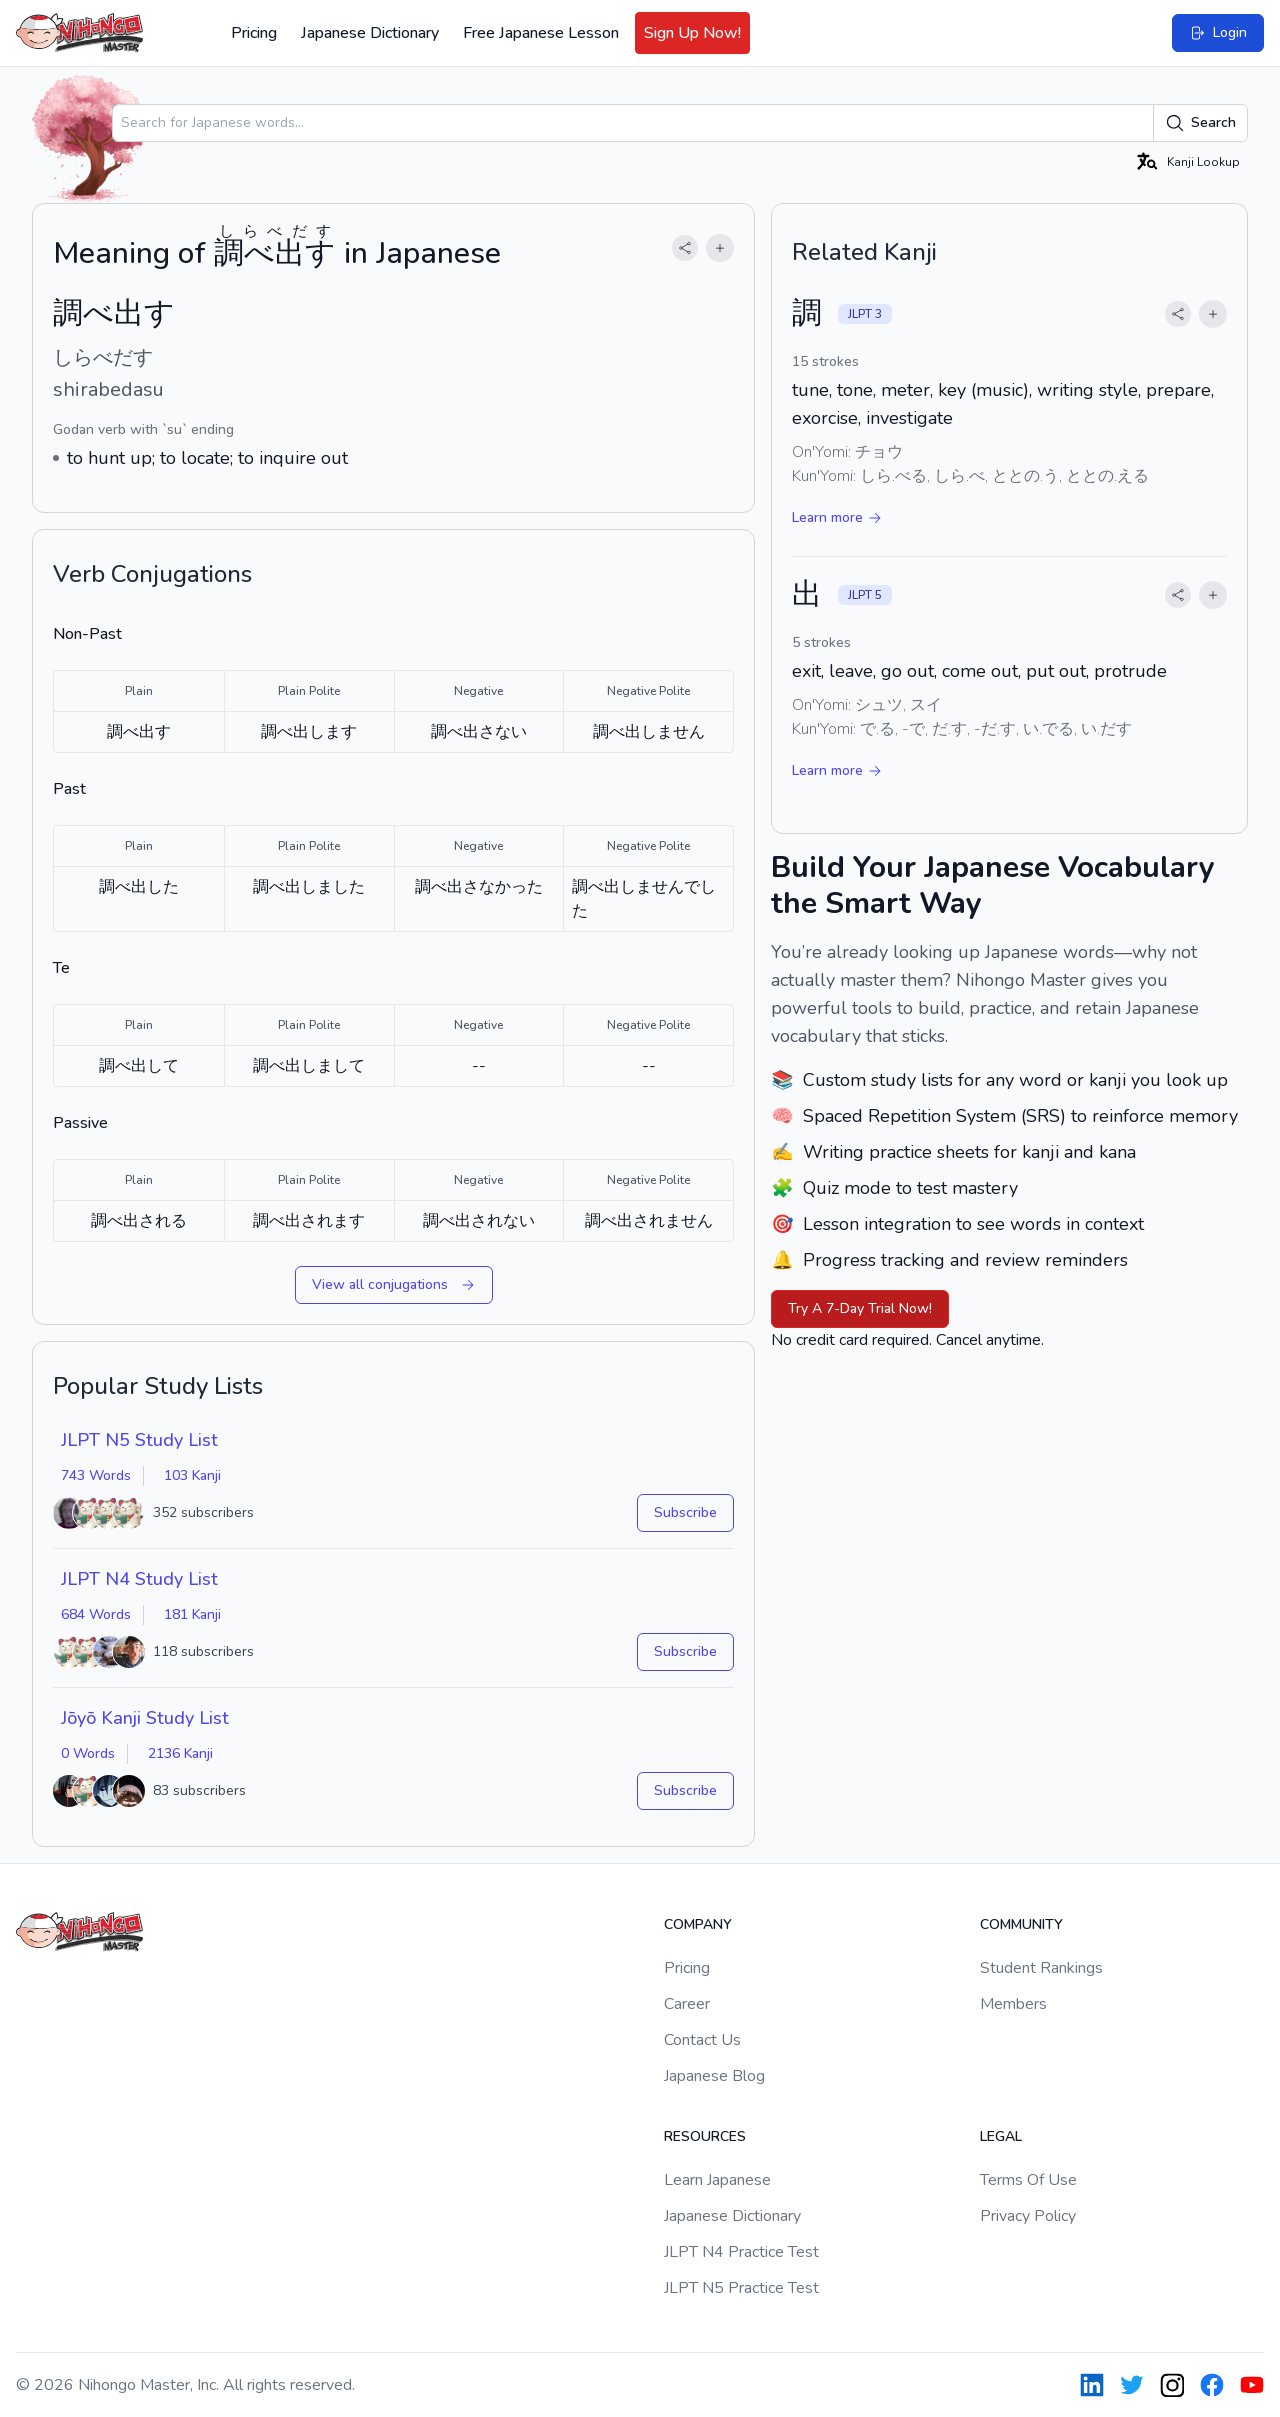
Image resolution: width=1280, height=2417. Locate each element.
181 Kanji (192, 1614)
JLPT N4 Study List (139, 1579)
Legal (1001, 2136)
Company (698, 1924)
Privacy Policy (1028, 2216)
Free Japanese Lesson (541, 33)
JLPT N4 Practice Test (741, 2252)
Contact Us (702, 2040)
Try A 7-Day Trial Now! (860, 1308)
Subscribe (685, 1512)
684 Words (96, 1614)
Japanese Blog (714, 2076)
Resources (705, 2136)
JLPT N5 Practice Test (741, 2288)
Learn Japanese (717, 2180)
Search (1200, 123)
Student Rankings (1041, 1968)
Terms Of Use (1028, 2180)
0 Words (88, 1753)
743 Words (96, 1475)
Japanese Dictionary (370, 33)
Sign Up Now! (692, 33)
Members (1013, 2004)
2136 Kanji (180, 1753)
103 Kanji (192, 1475)
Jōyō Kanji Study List (145, 1718)
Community (1021, 1924)
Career (687, 2004)
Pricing (254, 33)
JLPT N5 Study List (139, 1440)
